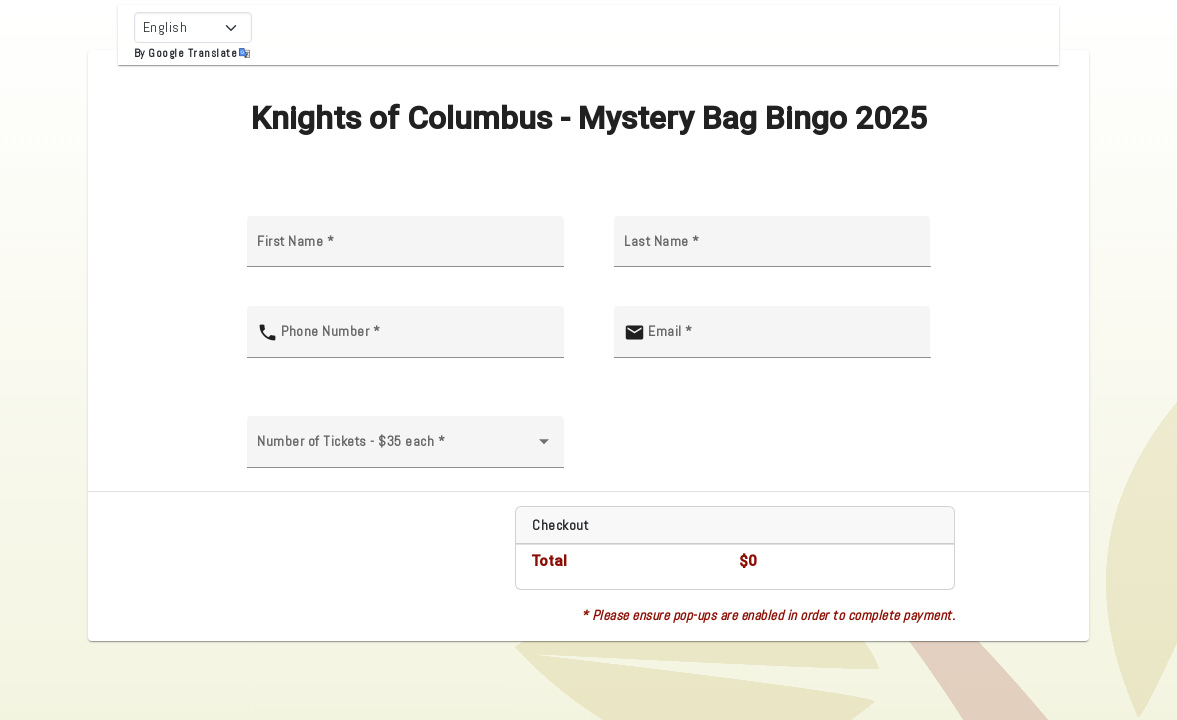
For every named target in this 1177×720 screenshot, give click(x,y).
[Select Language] (193, 27)
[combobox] (405, 449)
